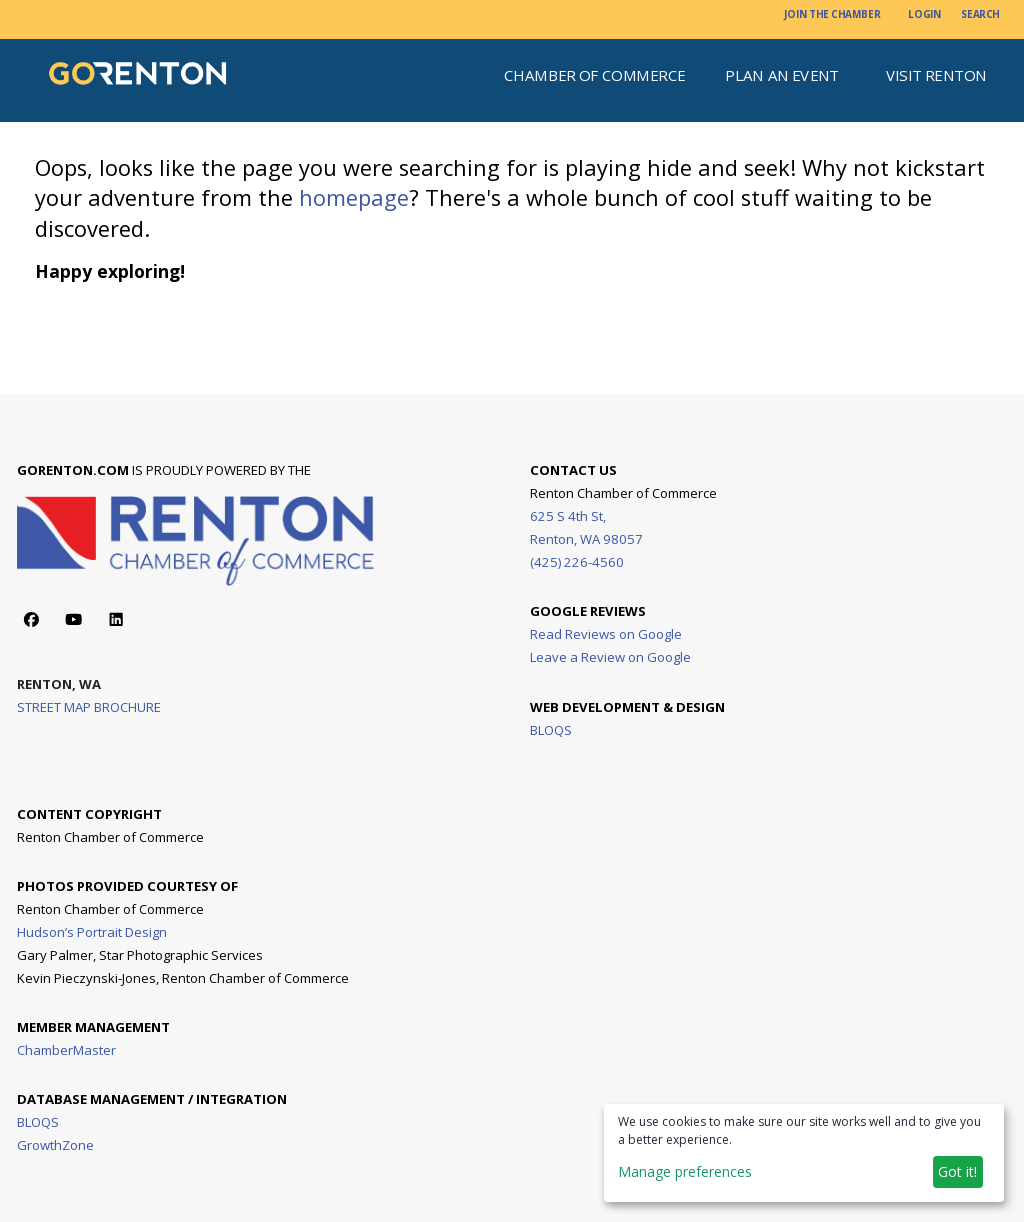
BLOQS (551, 729)
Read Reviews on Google (606, 634)
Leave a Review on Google (610, 657)
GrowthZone (56, 1144)
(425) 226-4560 (577, 561)
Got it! (957, 1171)
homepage (354, 197)
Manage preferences (685, 1171)
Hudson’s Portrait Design (93, 931)
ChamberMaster (67, 1049)
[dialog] (804, 1153)
